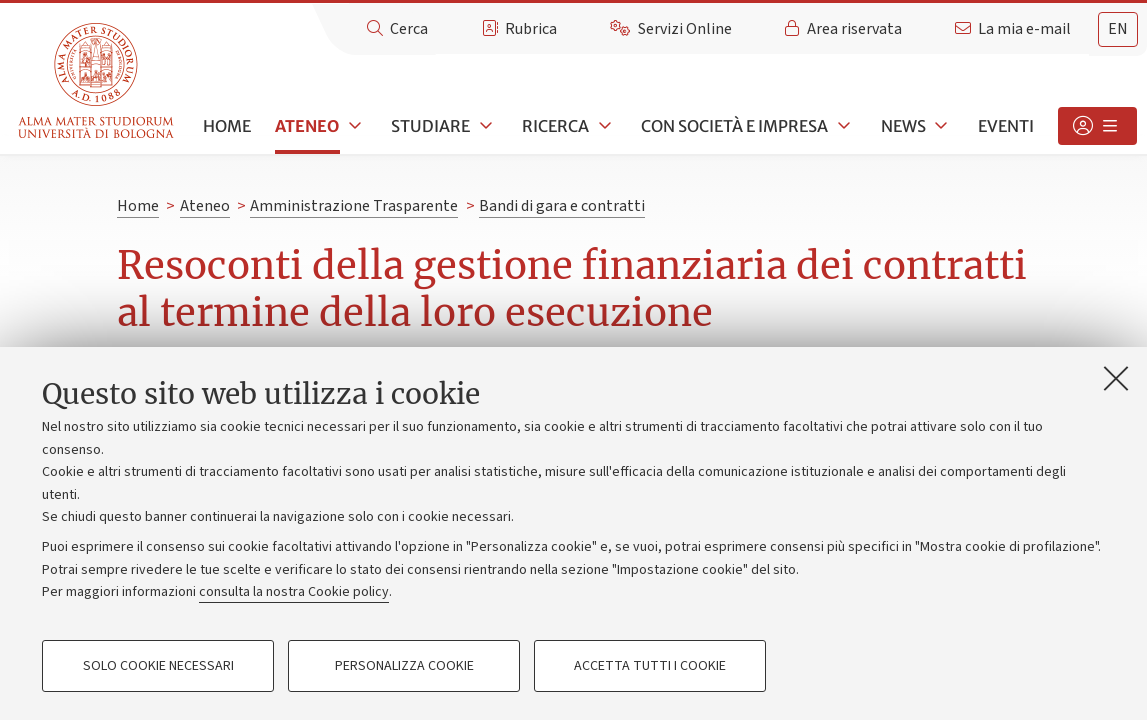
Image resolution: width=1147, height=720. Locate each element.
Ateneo (307, 126)
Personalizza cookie (404, 666)
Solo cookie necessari (158, 666)
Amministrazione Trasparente (354, 206)
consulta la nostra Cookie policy (294, 592)
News (903, 126)
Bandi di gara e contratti (562, 206)
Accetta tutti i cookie (650, 666)
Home (227, 126)
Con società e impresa (734, 126)
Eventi (1006, 126)
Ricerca (555, 126)
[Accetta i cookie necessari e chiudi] (1116, 378)
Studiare (430, 126)
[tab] (1118, 29)
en (1118, 29)
